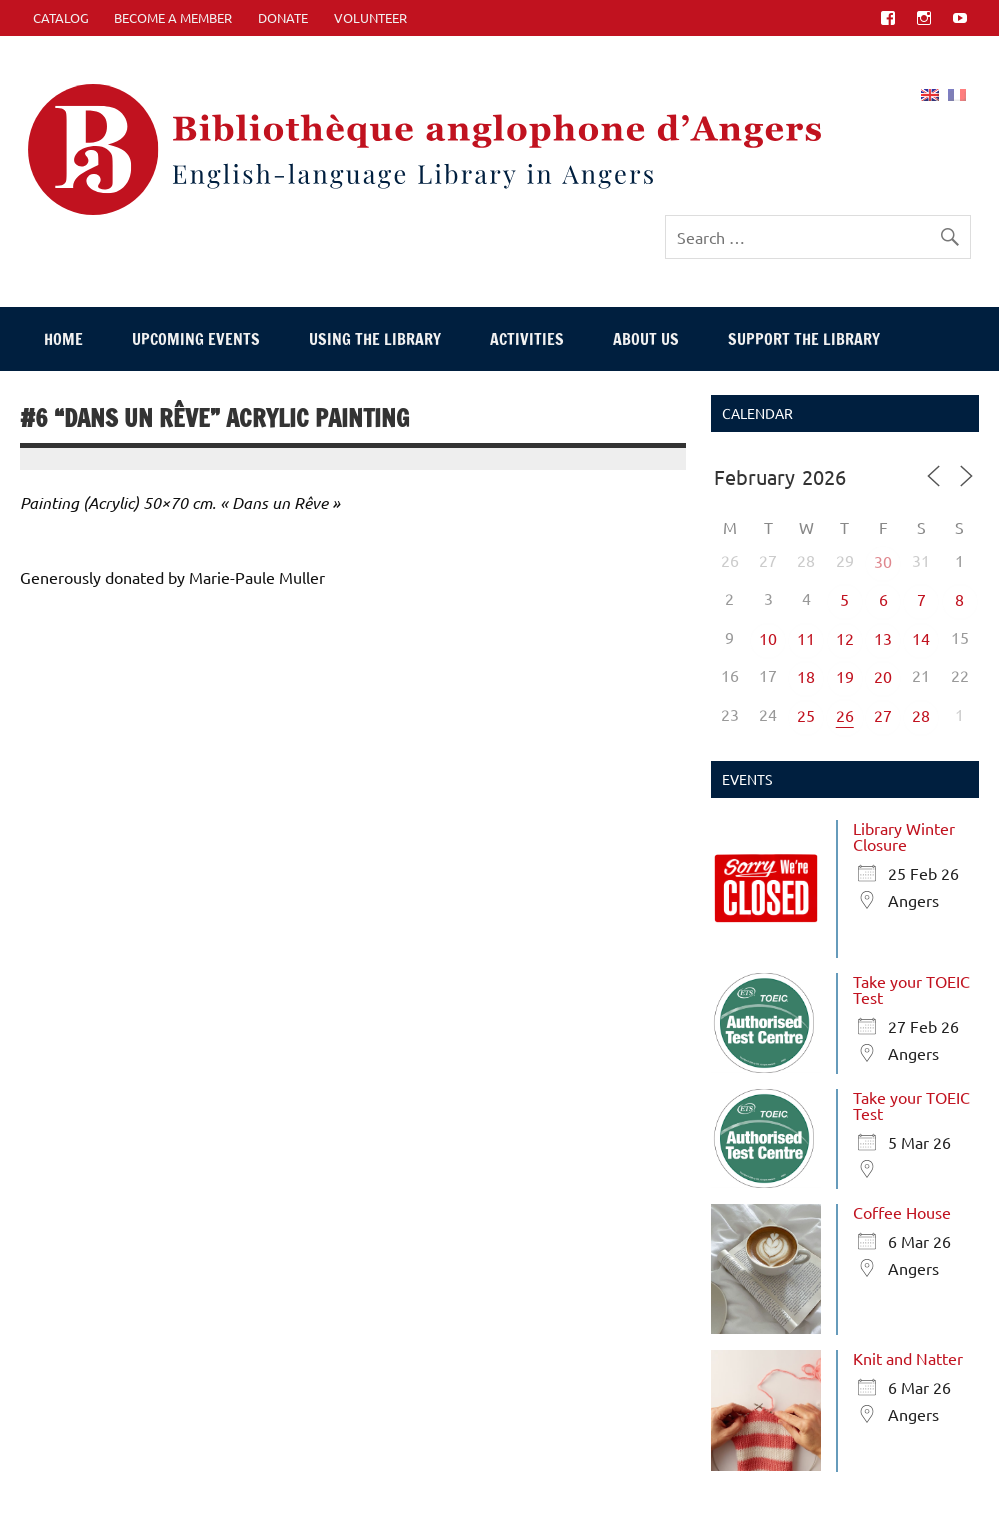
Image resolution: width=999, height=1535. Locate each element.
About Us (646, 339)
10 (768, 638)
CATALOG (61, 17)
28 (921, 715)
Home (63, 339)
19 (845, 676)
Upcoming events (196, 339)
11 (806, 638)
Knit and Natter (908, 1358)
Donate (283, 17)
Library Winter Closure (904, 836)
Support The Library (804, 339)
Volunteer (370, 17)
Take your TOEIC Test (911, 989)
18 (806, 676)
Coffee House (902, 1212)
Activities (527, 339)
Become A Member (173, 17)
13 (883, 638)
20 (883, 676)
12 (845, 638)
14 (921, 638)
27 (883, 715)
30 (883, 561)
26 (845, 715)
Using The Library (375, 339)
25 (806, 715)
